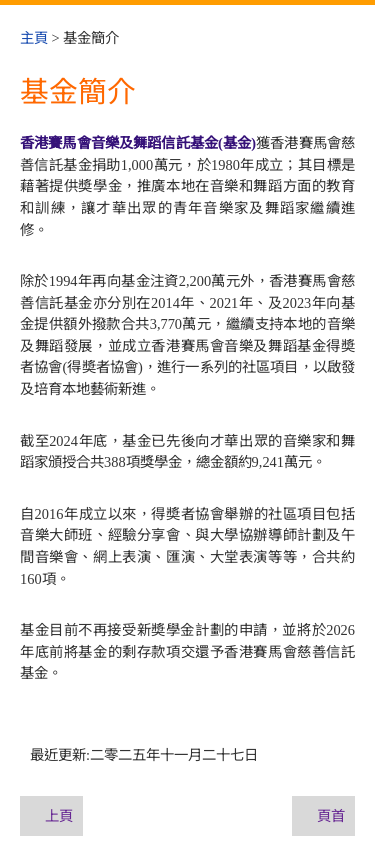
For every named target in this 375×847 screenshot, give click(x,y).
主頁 (34, 38)
